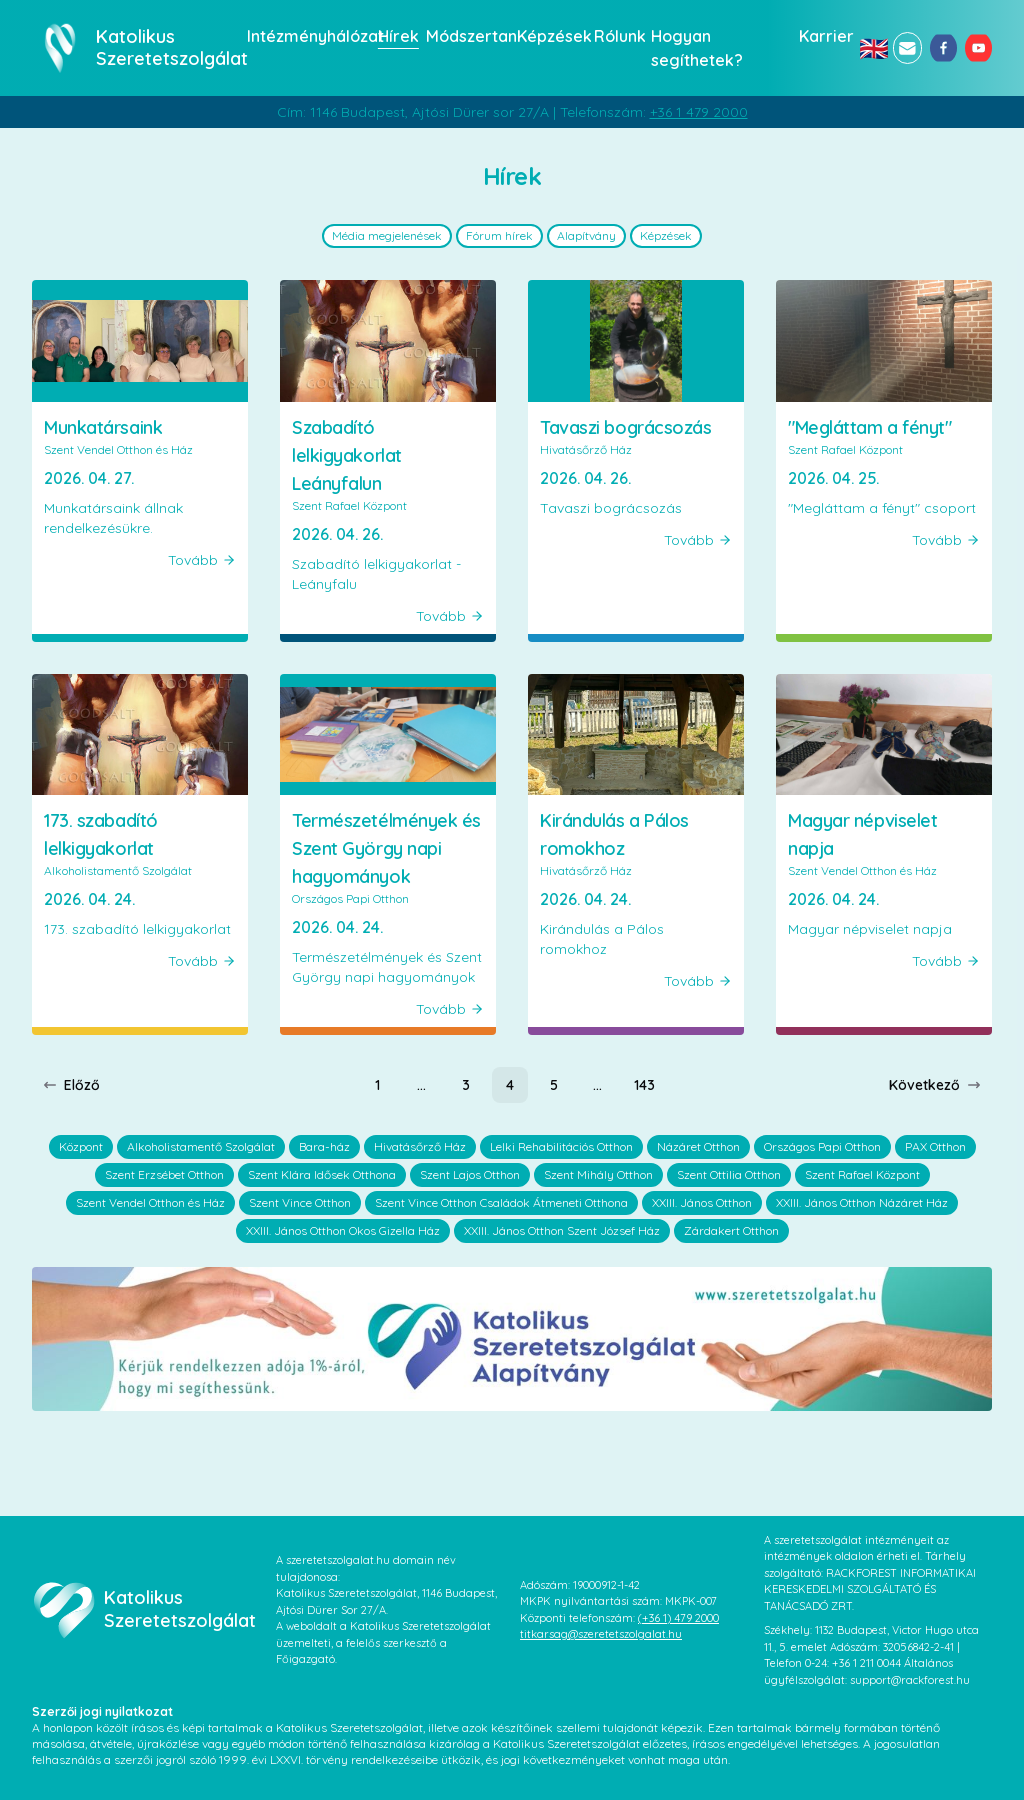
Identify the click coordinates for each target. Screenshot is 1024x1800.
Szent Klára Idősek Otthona (322, 1174)
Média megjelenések (387, 235)
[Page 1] (378, 1085)
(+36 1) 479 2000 (678, 1618)
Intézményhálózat (306, 36)
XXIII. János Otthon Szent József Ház (562, 1230)
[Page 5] (554, 1085)
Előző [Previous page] (71, 1085)
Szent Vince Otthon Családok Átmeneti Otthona (501, 1202)
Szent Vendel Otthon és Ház (150, 1202)
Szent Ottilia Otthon (729, 1174)
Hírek (396, 36)
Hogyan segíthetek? (697, 48)
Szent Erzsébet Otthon (164, 1174)
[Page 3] (466, 1085)
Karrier (823, 36)
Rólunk (616, 36)
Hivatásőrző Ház (420, 1146)
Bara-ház (324, 1146)
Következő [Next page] (935, 1085)
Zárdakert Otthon (731, 1230)
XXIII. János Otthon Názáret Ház (862, 1202)
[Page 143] (644, 1085)
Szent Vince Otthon (300, 1202)
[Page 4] (510, 1085)
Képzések (549, 36)
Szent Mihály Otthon (598, 1174)
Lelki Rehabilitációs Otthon (561, 1146)
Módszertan (465, 36)
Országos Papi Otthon (822, 1146)
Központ (81, 1146)
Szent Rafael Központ (862, 1174)
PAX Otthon (935, 1146)
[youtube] (978, 48)
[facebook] (943, 48)
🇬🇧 (872, 48)
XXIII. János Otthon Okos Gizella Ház (343, 1230)
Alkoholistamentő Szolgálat (201, 1146)
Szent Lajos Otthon (470, 1174)
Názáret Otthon (698, 1146)
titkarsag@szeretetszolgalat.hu (601, 1634)
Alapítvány (586, 235)
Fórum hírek (499, 235)
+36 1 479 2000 (699, 112)
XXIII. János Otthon (702, 1202)
